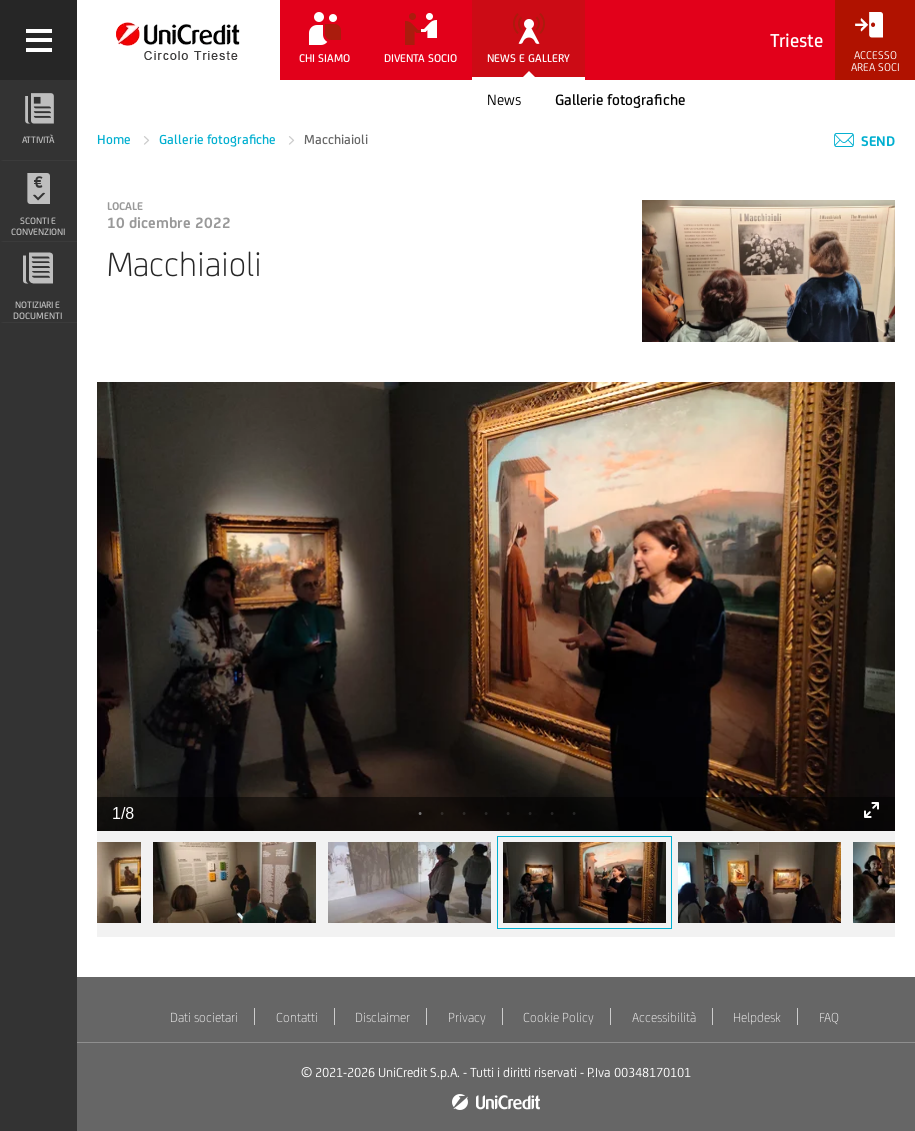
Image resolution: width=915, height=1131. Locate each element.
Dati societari (204, 1017)
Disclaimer (382, 1017)
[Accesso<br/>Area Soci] (875, 42)
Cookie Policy (558, 1017)
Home (115, 139)
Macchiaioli (336, 139)
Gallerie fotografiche (620, 99)
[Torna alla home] (178, 40)
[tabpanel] (496, 606)
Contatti (297, 1017)
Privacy (467, 1017)
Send (864, 141)
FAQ (829, 1017)
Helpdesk (757, 1017)
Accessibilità (664, 1017)
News (504, 99)
